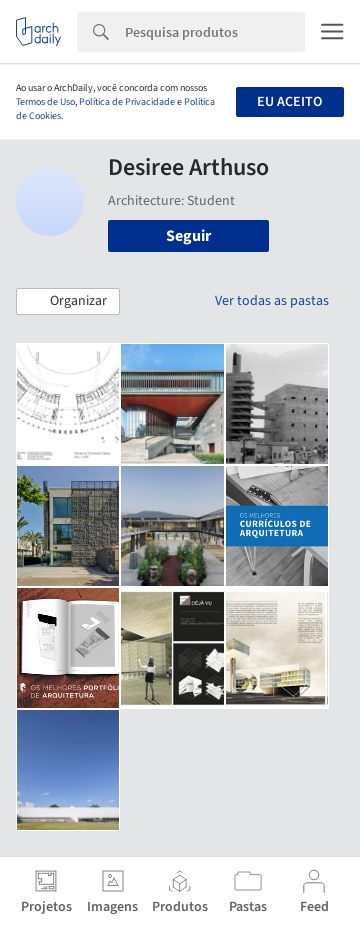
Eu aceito (289, 102)
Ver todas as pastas (272, 301)
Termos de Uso (45, 102)
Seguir (188, 236)
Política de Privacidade (127, 102)
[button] (68, 302)
